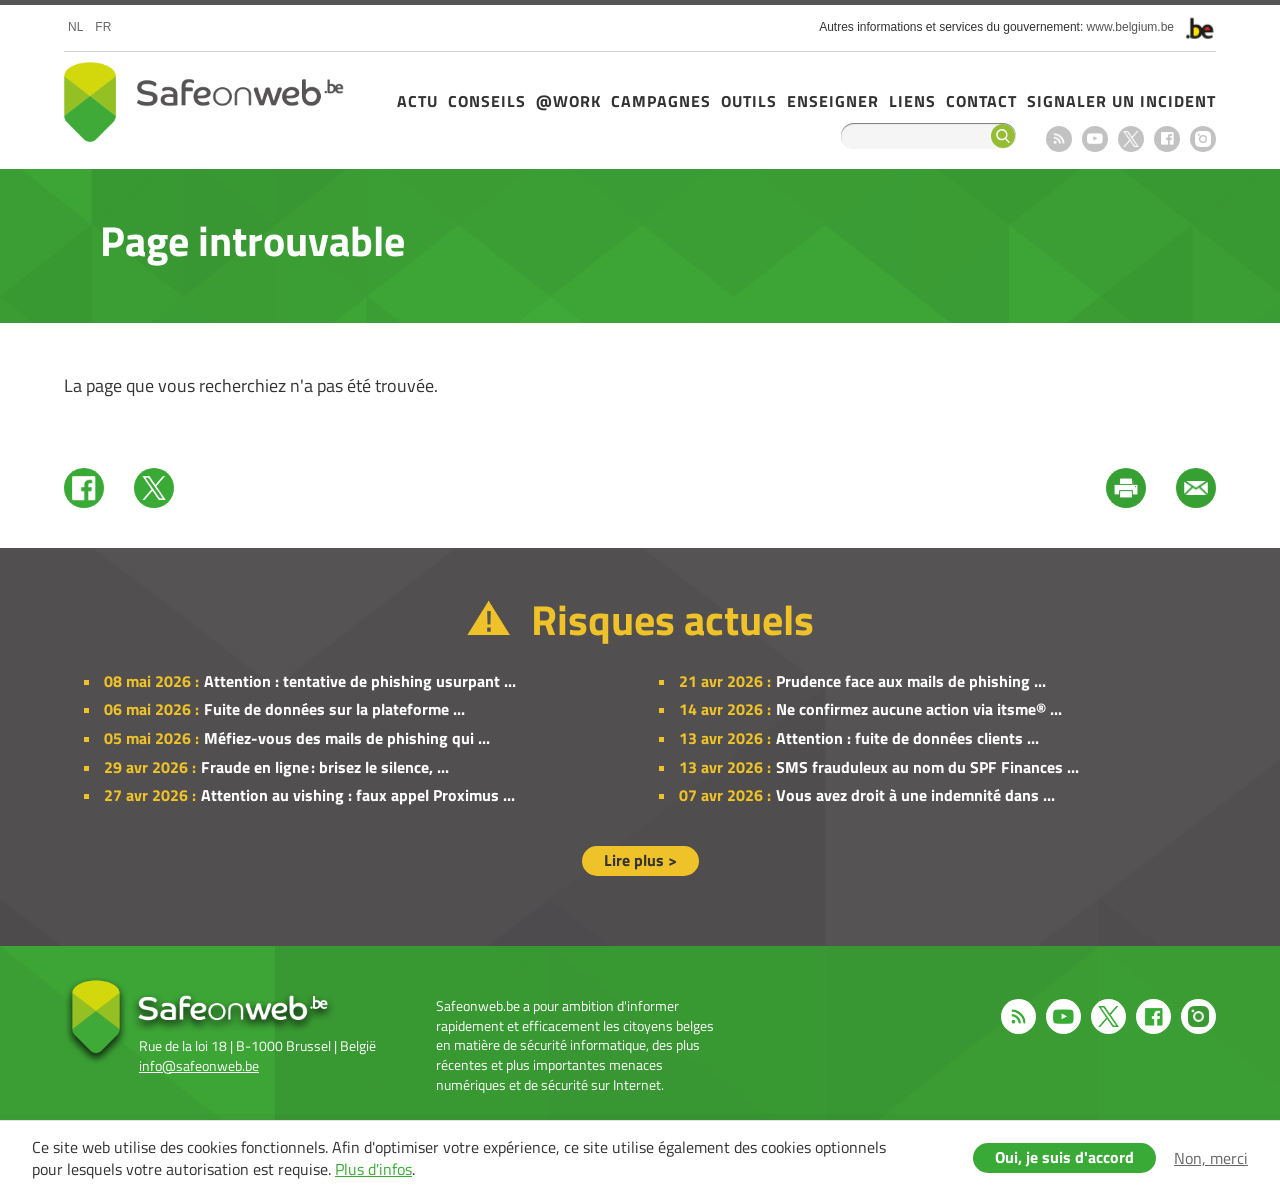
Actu (417, 101)
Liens (912, 101)
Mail (1196, 488)
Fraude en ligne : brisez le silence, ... (325, 767)
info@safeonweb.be (199, 1065)
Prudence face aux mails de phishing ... (911, 681)
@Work (568, 101)
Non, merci (1211, 1158)
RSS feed (1059, 139)
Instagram (1203, 139)
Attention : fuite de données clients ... (907, 738)
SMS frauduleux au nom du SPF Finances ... (927, 767)
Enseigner (833, 101)
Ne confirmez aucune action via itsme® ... (919, 709)
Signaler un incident (1121, 101)
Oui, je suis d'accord (1064, 1157)
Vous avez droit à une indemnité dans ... (915, 795)
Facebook (1167, 139)
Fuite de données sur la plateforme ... (334, 709)
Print (1126, 488)
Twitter (154, 488)
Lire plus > (640, 860)
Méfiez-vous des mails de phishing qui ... (347, 738)
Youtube (1095, 139)
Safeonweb (204, 102)
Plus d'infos (373, 1169)
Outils (749, 101)
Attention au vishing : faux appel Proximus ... (358, 795)
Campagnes (661, 101)
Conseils (487, 101)
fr (103, 27)
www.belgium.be (1130, 27)
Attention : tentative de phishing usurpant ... (360, 681)
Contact (981, 101)
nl (75, 27)
